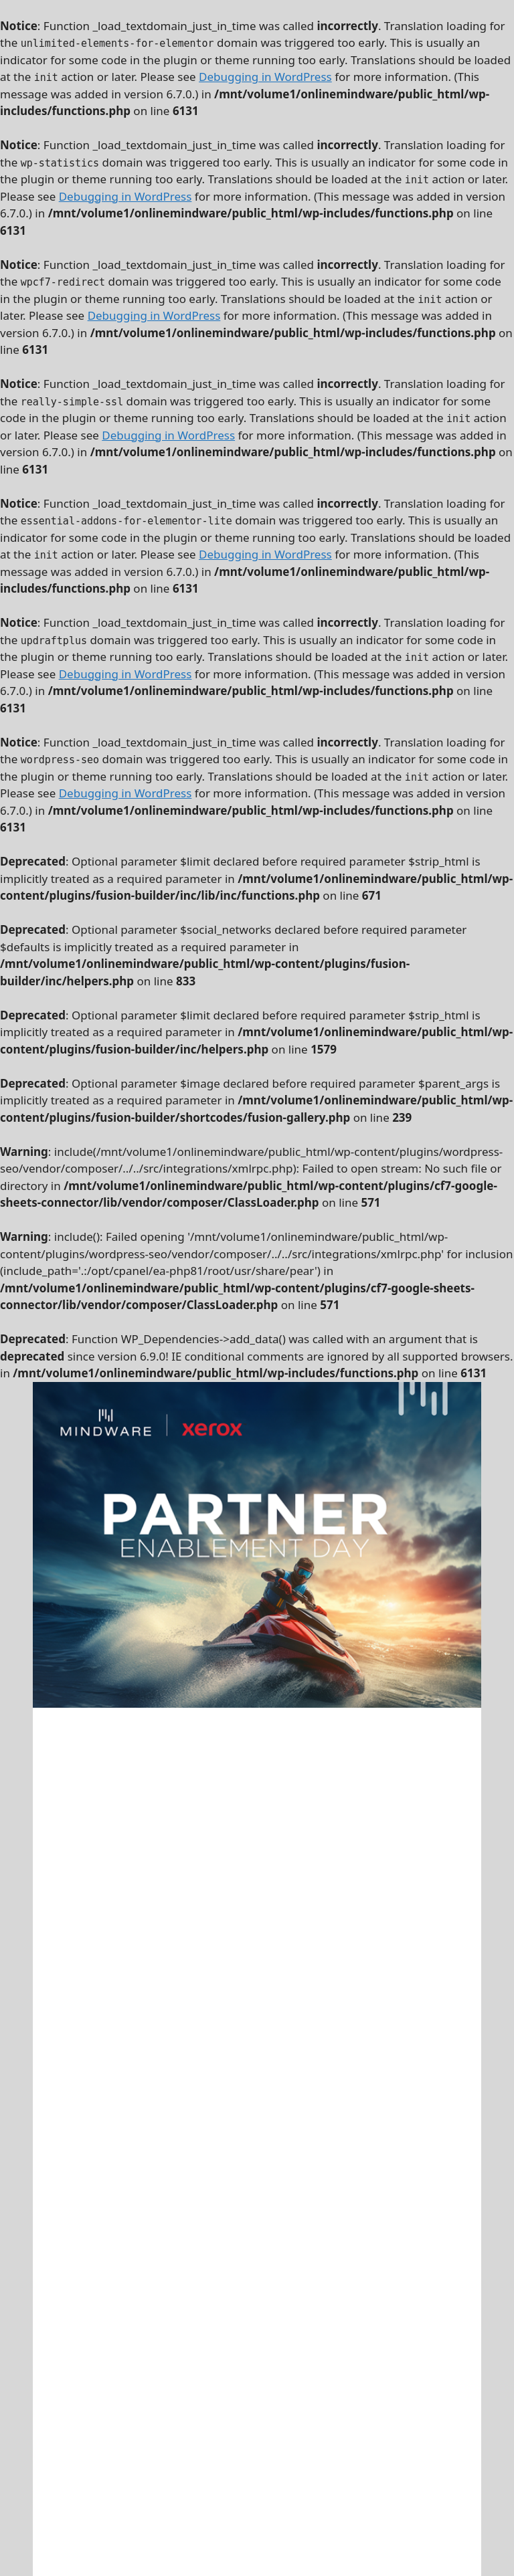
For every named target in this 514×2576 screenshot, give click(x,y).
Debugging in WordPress (265, 76)
